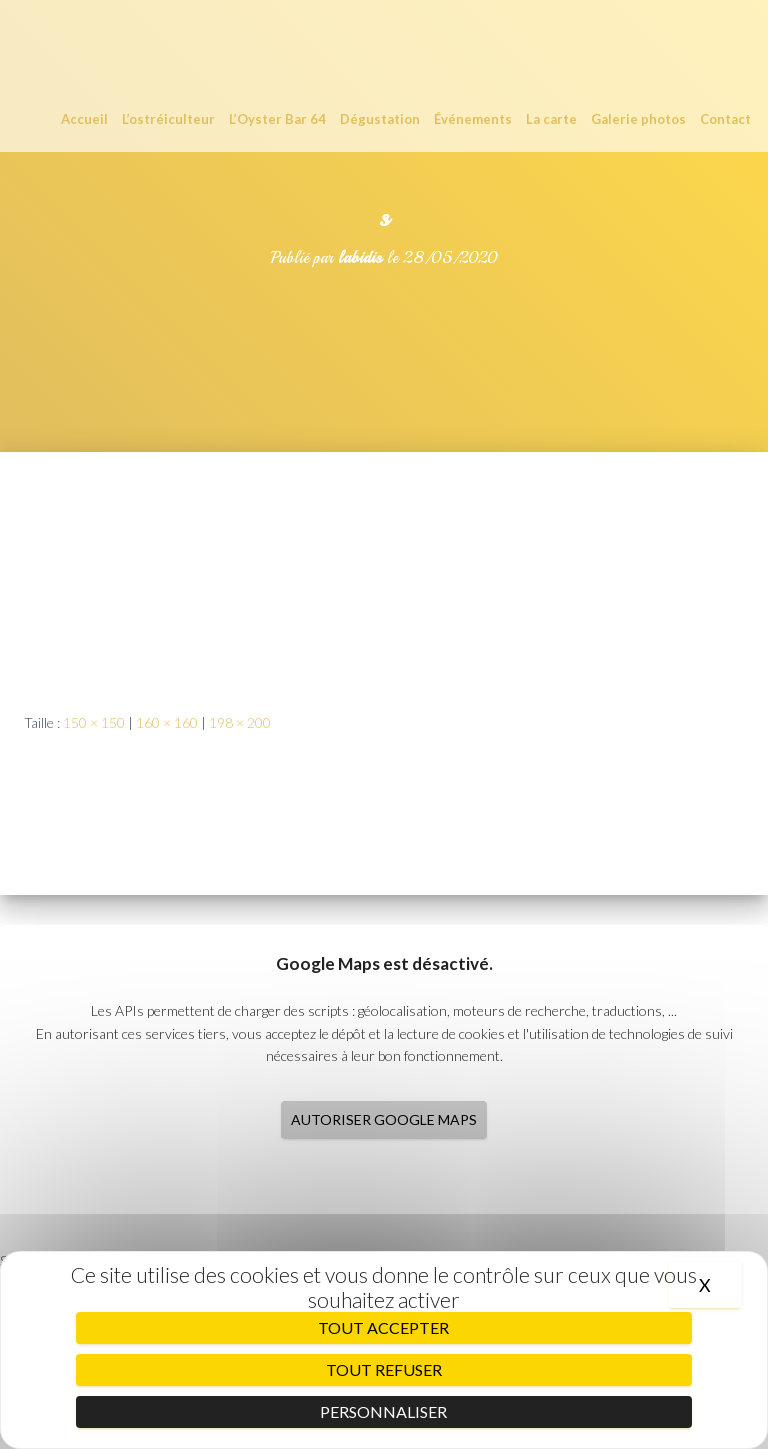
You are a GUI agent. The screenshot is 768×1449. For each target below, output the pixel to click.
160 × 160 (167, 722)
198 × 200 (240, 722)
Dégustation (380, 119)
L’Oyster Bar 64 (277, 119)
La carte (551, 119)
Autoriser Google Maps (384, 1119)
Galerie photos (638, 119)
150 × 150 (94, 722)
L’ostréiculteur (168, 119)
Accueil (84, 119)
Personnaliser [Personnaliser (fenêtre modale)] (383, 1411)
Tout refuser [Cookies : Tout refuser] (384, 1369)
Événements (473, 119)
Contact (725, 119)
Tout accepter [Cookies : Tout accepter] (383, 1327)
